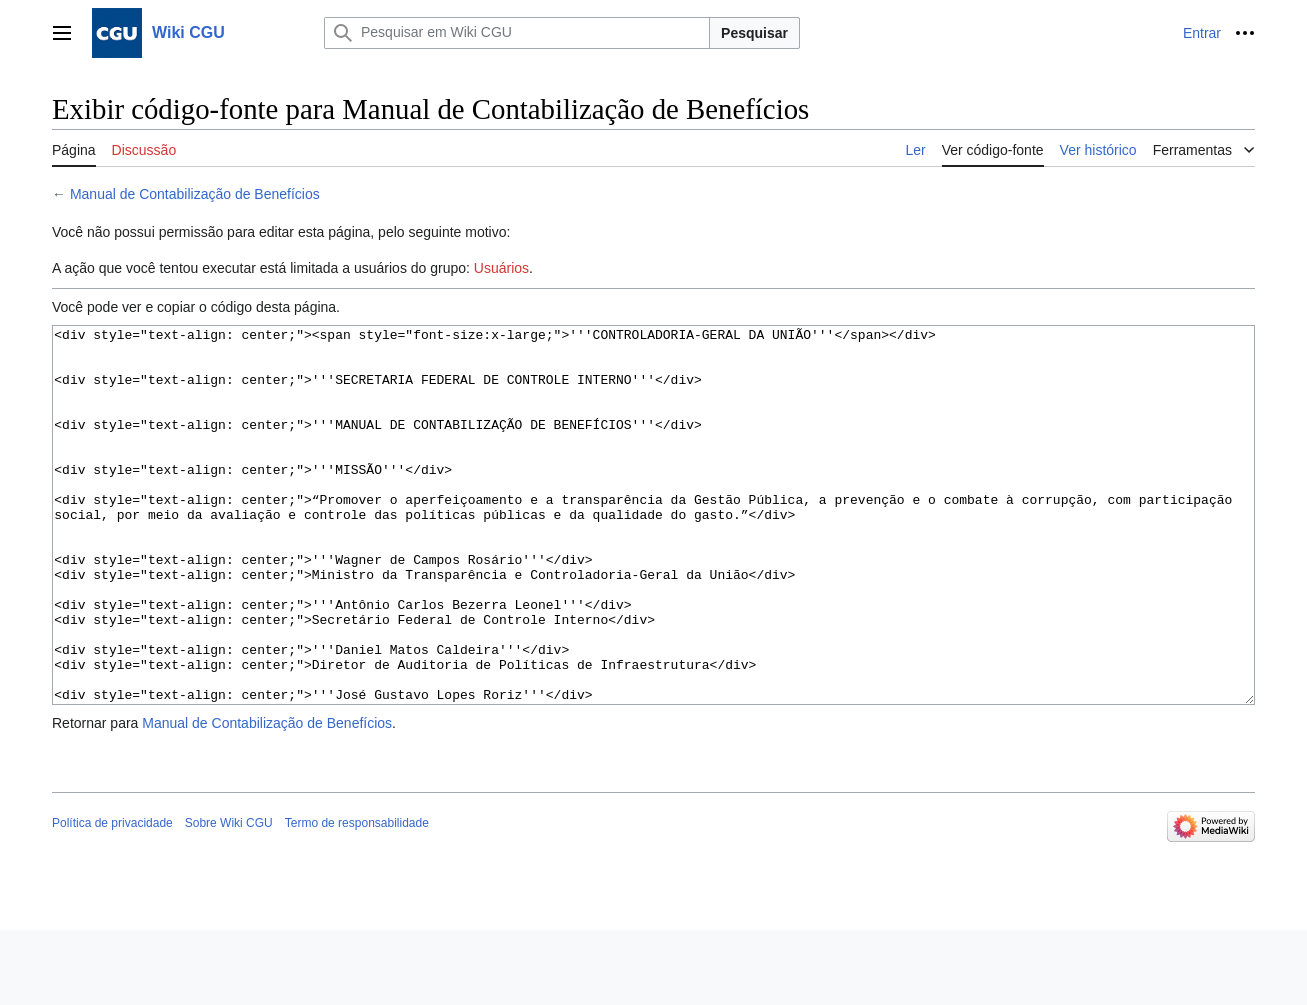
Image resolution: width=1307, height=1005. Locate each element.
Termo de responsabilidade (357, 898)
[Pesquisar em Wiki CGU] (517, 33)
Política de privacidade (112, 898)
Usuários (501, 268)
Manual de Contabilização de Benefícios (195, 194)
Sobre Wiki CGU (229, 898)
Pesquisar (754, 33)
